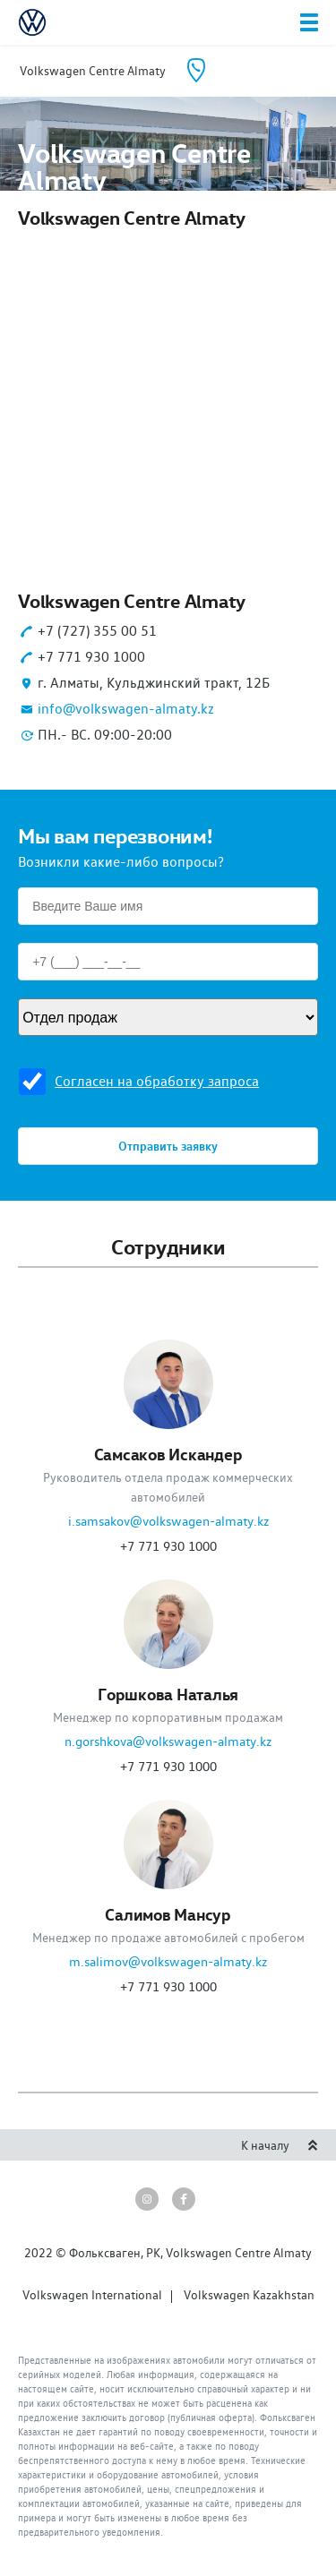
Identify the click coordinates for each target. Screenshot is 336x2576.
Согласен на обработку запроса (157, 1081)
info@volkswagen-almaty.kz (126, 708)
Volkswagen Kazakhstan (249, 2295)
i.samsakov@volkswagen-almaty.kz (168, 1521)
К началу (279, 2145)
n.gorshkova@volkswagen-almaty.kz (168, 1741)
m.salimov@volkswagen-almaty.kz (168, 1962)
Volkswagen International (92, 2295)
